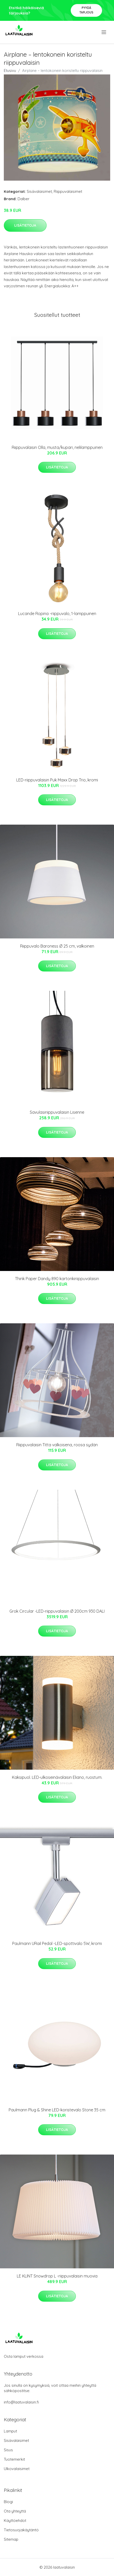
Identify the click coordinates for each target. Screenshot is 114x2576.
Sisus (8, 2449)
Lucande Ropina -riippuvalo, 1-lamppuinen (57, 613)
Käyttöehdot (15, 2520)
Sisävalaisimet (39, 191)
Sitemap (11, 2539)
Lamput (10, 2431)
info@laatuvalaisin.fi (21, 2402)
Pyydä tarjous (86, 10)
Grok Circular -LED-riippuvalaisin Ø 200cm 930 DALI (57, 1611)
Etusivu (10, 70)
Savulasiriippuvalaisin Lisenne (57, 1112)
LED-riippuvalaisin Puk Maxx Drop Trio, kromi (57, 779)
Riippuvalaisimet (68, 191)
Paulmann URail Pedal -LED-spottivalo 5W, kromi (57, 1943)
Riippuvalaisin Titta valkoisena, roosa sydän (57, 1444)
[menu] (104, 32)
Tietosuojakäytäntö (21, 2529)
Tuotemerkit (14, 2459)
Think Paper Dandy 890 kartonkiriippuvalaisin (57, 1278)
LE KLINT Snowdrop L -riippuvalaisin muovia (57, 2276)
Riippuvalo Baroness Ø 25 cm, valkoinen (57, 946)
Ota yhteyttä (15, 2511)
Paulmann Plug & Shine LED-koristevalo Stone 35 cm (57, 2109)
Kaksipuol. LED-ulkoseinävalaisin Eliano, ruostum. (57, 1777)
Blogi (8, 2501)
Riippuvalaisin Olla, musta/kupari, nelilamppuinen (57, 447)
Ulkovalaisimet (17, 2468)
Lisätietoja (25, 225)
